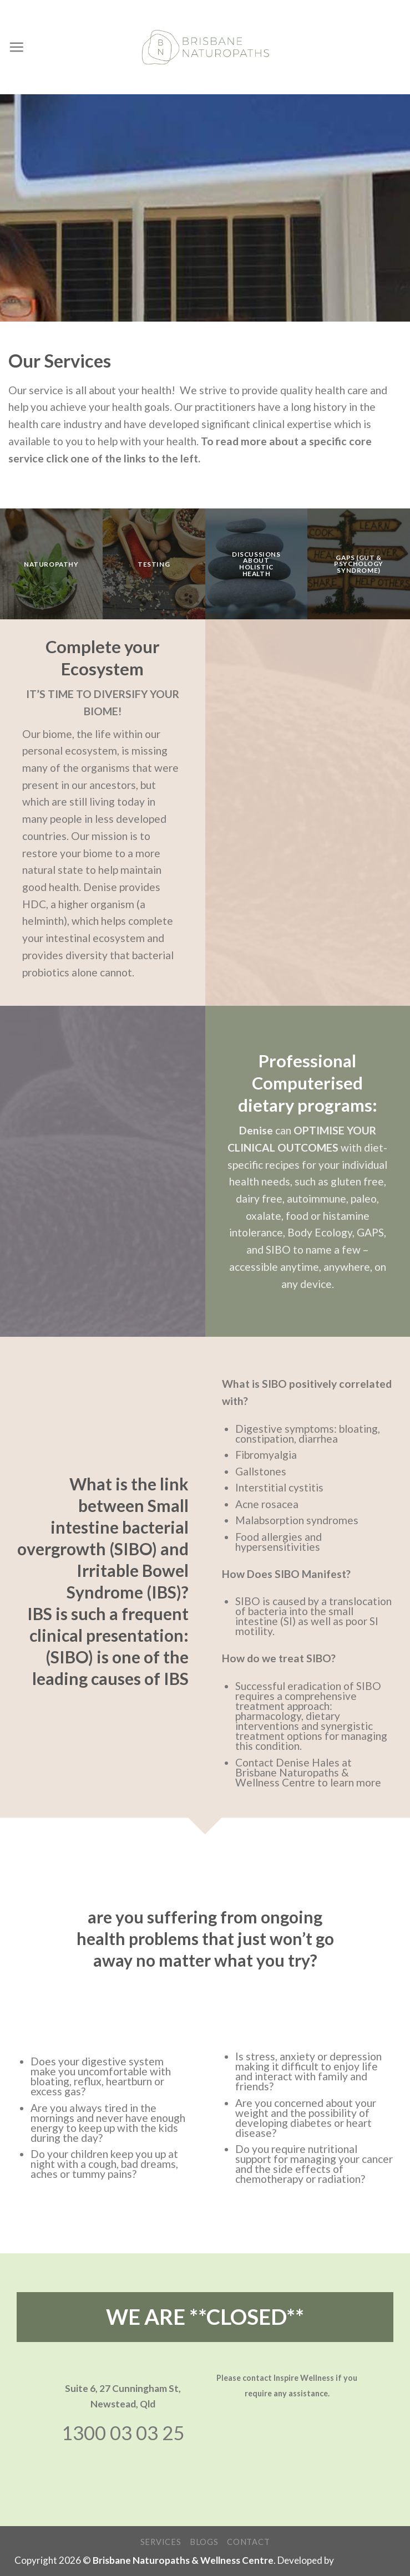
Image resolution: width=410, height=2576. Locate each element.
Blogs (204, 2542)
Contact (248, 2542)
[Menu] (16, 47)
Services (160, 2542)
